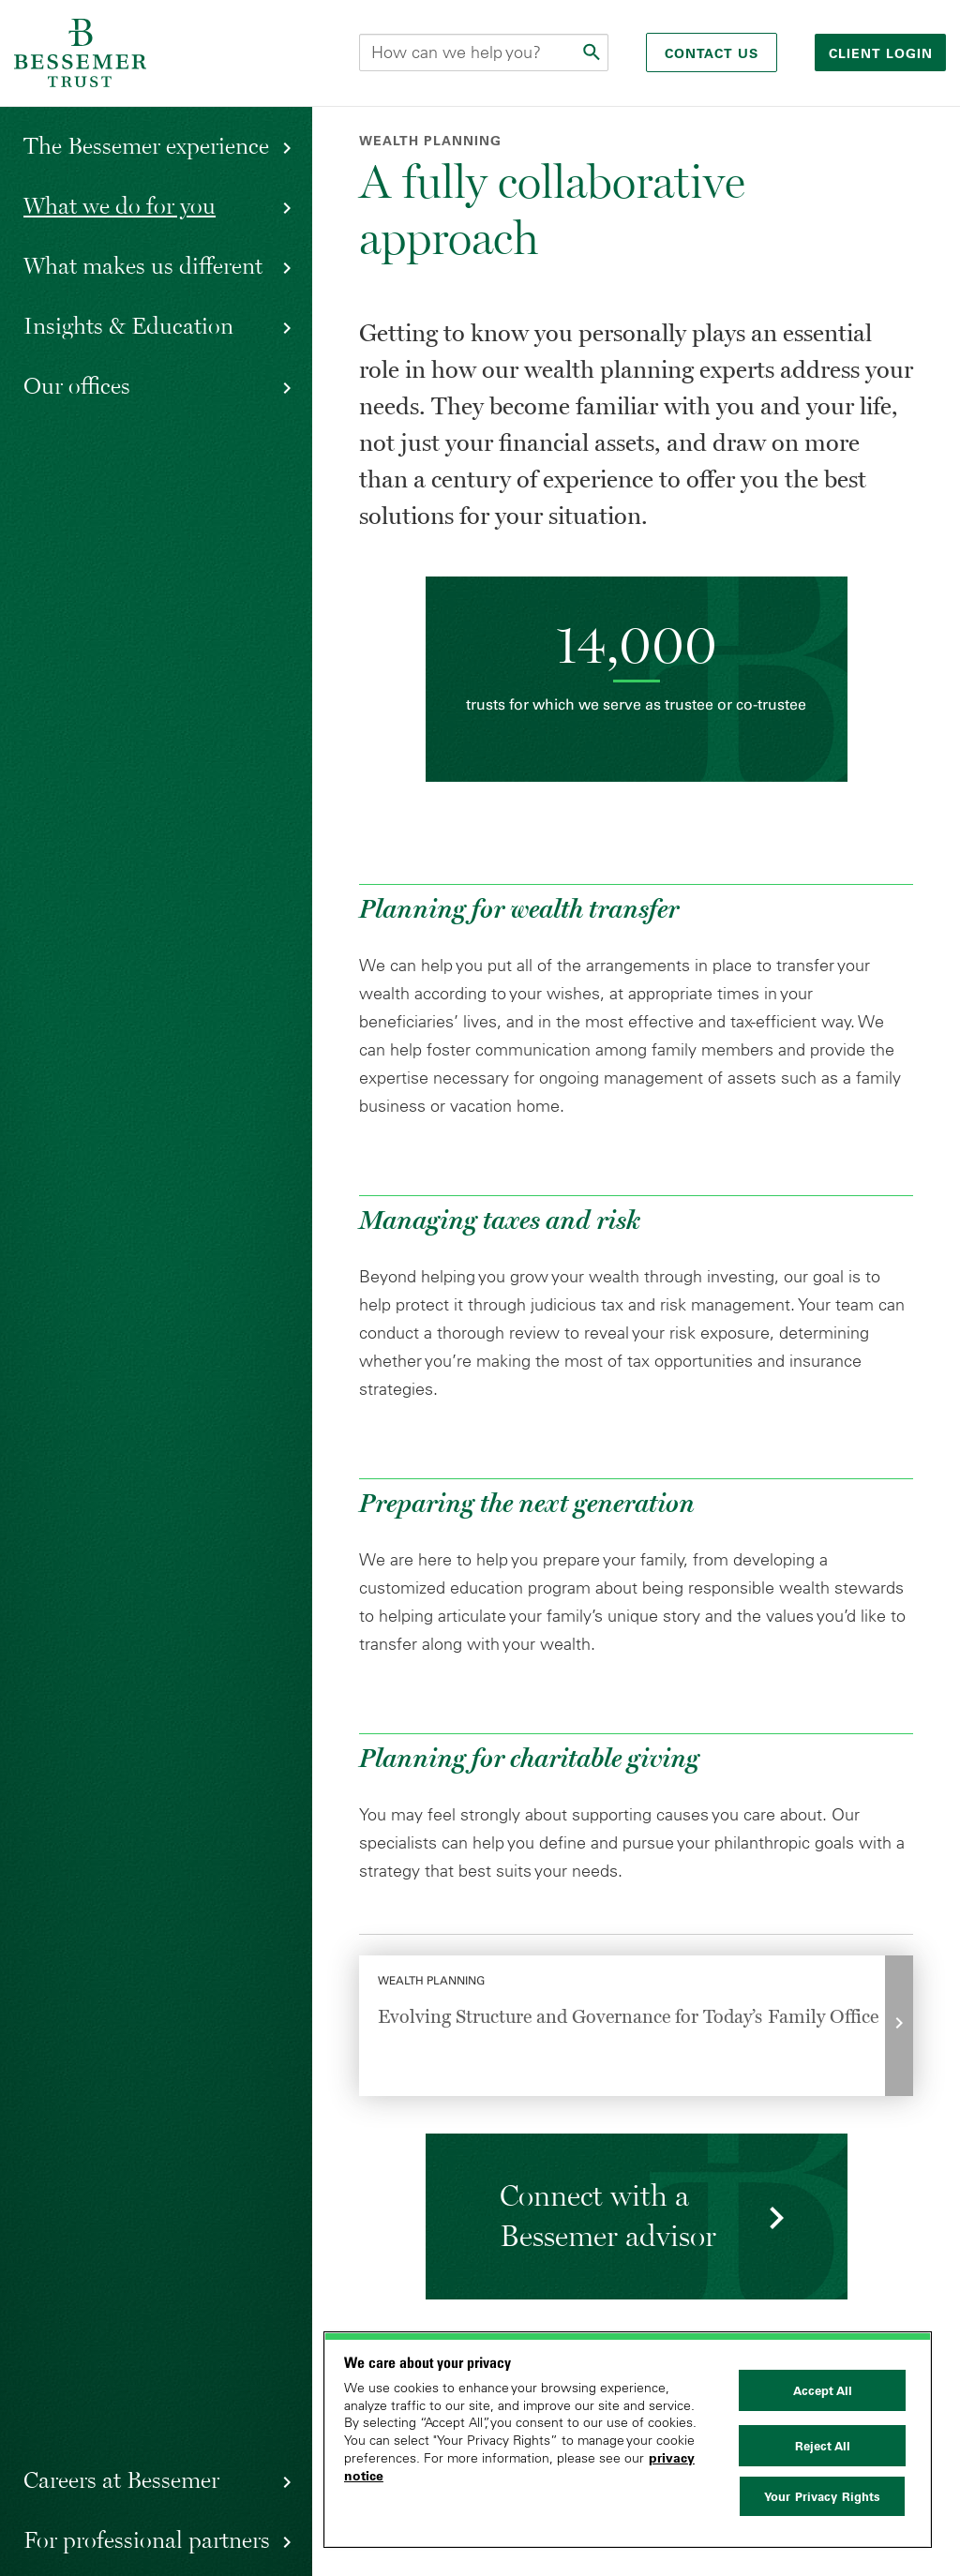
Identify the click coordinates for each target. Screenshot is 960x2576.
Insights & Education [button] (128, 325)
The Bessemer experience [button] (146, 145)
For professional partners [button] (146, 2539)
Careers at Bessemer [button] (121, 2479)
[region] (627, 2439)
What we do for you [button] (119, 205)
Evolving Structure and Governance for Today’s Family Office (628, 2016)
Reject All (822, 2445)
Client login (883, 53)
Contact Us (711, 53)
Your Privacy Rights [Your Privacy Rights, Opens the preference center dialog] (822, 2496)
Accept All (822, 2390)
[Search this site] (483, 52)
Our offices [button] (76, 385)
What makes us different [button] (142, 265)
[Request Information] (636, 2216)
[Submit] (593, 52)
